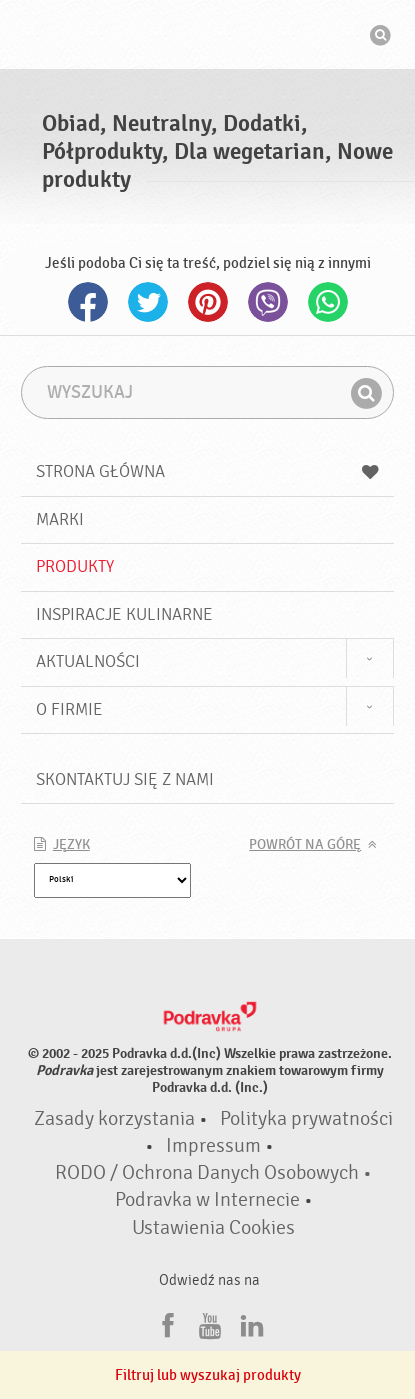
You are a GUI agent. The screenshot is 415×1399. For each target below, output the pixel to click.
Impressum (213, 1146)
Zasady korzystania (114, 1119)
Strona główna (208, 471)
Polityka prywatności (306, 1119)
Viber (268, 302)
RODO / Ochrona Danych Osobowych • (213, 1173)
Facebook (88, 302)
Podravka (208, 37)
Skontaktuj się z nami (125, 779)
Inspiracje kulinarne (124, 614)
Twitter (148, 302)
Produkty (75, 566)
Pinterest (208, 302)
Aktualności (88, 661)
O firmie (69, 709)
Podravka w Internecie (207, 1200)
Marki (60, 519)
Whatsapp (328, 302)
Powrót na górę (305, 845)
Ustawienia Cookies (213, 1228)
